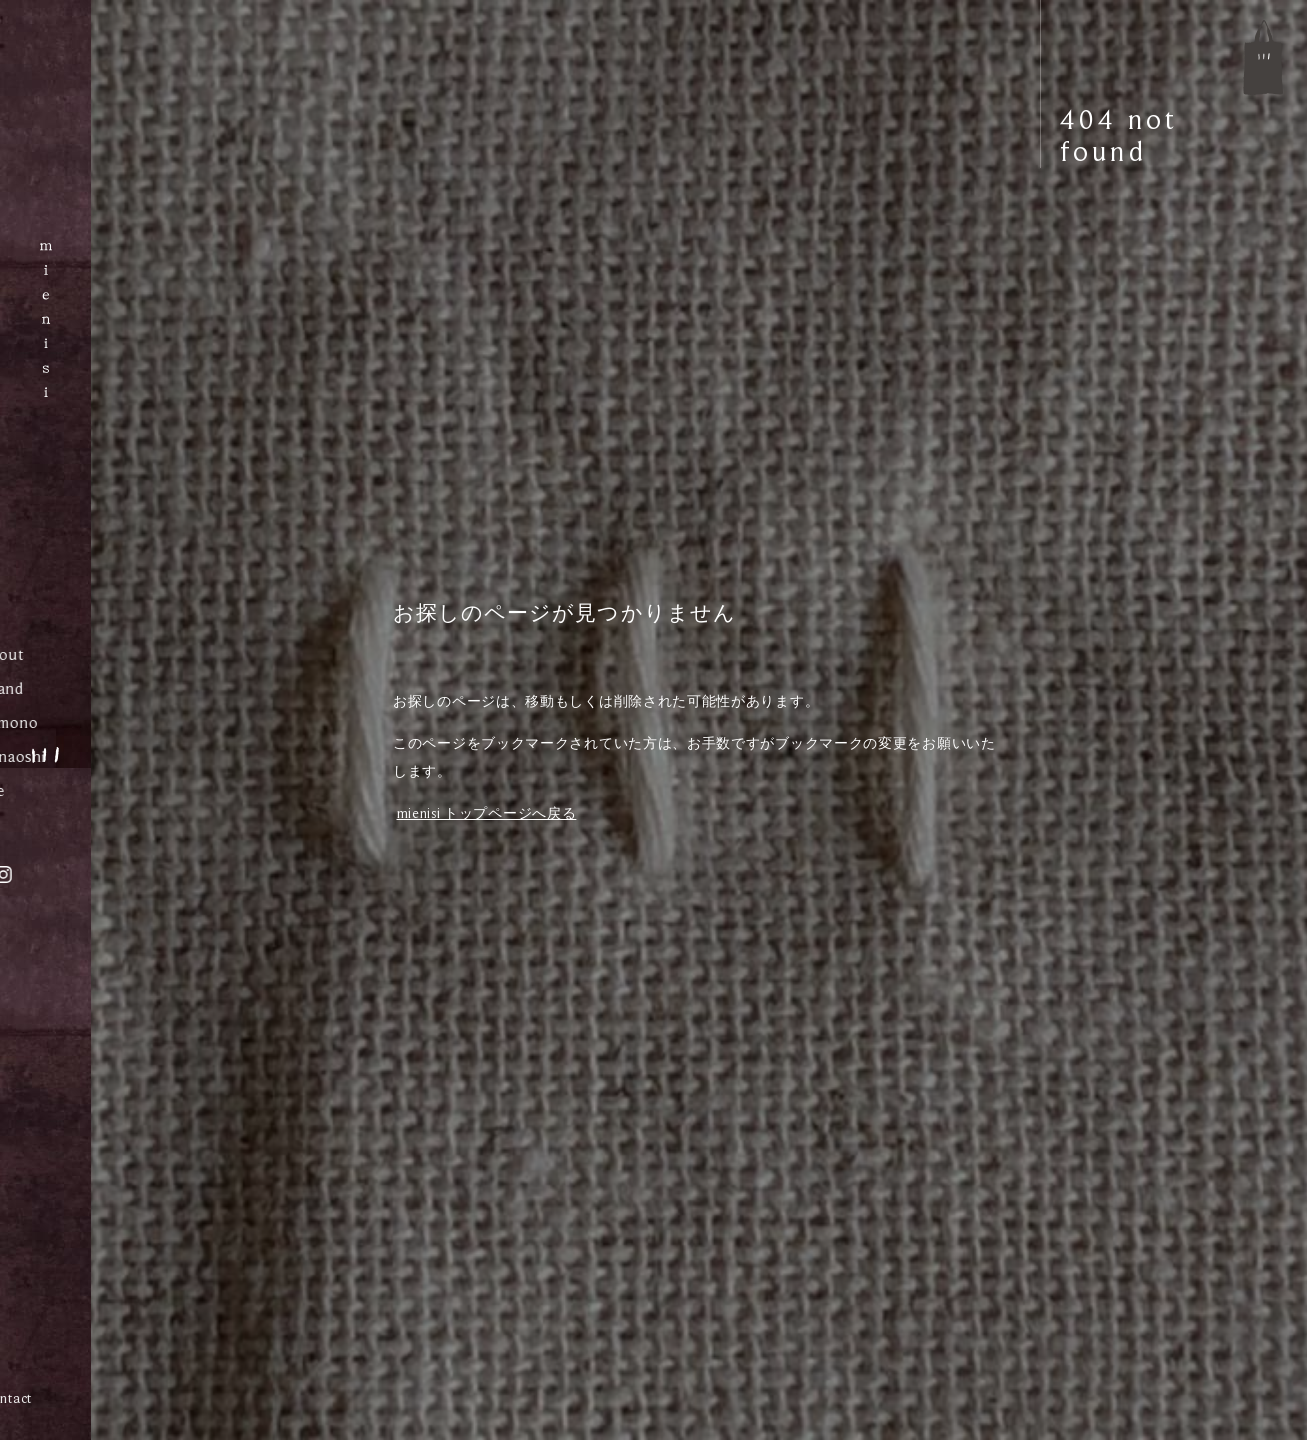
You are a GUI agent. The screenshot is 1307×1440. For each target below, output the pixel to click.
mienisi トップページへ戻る (487, 813)
